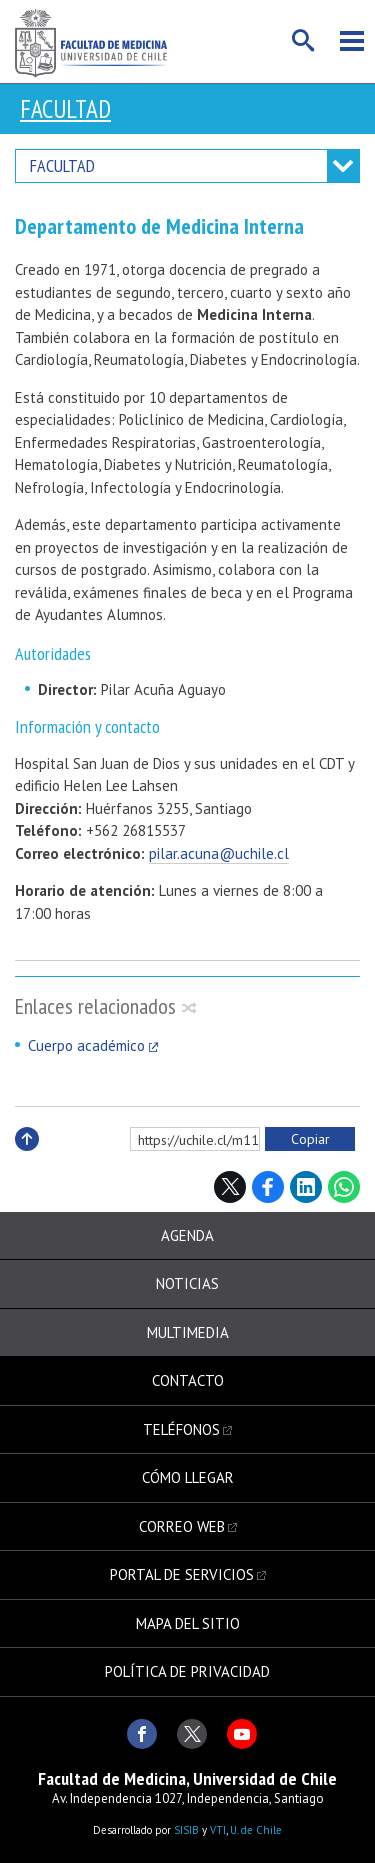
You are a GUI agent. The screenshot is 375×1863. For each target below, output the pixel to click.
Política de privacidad (187, 1671)
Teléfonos (181, 1429)
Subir (27, 1160)
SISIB (186, 1830)
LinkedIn (306, 1187)
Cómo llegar (188, 1477)
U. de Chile (256, 1830)
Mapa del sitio (188, 1623)
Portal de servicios (182, 1574)
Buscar (304, 41)
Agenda (187, 1235)
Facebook (268, 1187)
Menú (352, 41)
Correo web (182, 1526)
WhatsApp (344, 1187)
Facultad (65, 109)
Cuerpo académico (86, 1045)
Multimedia (188, 1332)
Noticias (187, 1283)
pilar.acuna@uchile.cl (219, 853)
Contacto (188, 1380)
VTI (218, 1830)
